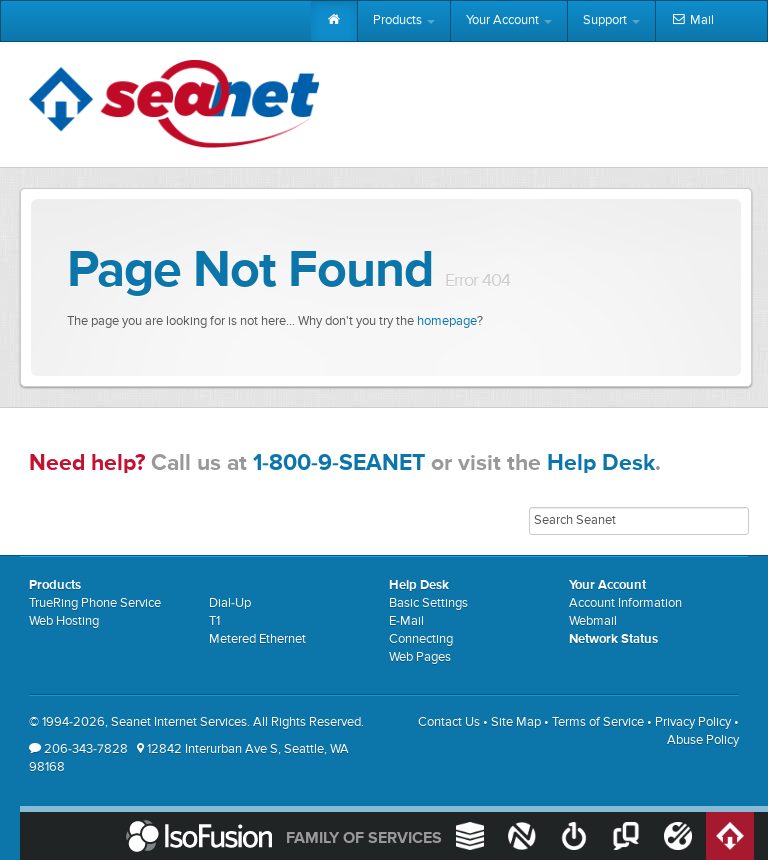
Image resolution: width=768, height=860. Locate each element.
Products (404, 20)
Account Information (625, 603)
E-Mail (406, 621)
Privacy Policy (693, 722)
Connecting (421, 639)
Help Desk (601, 463)
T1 (214, 621)
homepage (447, 321)
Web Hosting (64, 621)
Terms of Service (598, 722)
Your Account (509, 20)
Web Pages (420, 657)
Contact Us (449, 722)
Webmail (593, 621)
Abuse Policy (703, 740)
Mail (692, 21)
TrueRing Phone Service (95, 603)
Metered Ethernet (257, 639)
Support (611, 20)
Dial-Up (230, 603)
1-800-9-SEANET (339, 463)
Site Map (516, 722)
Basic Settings (428, 603)
